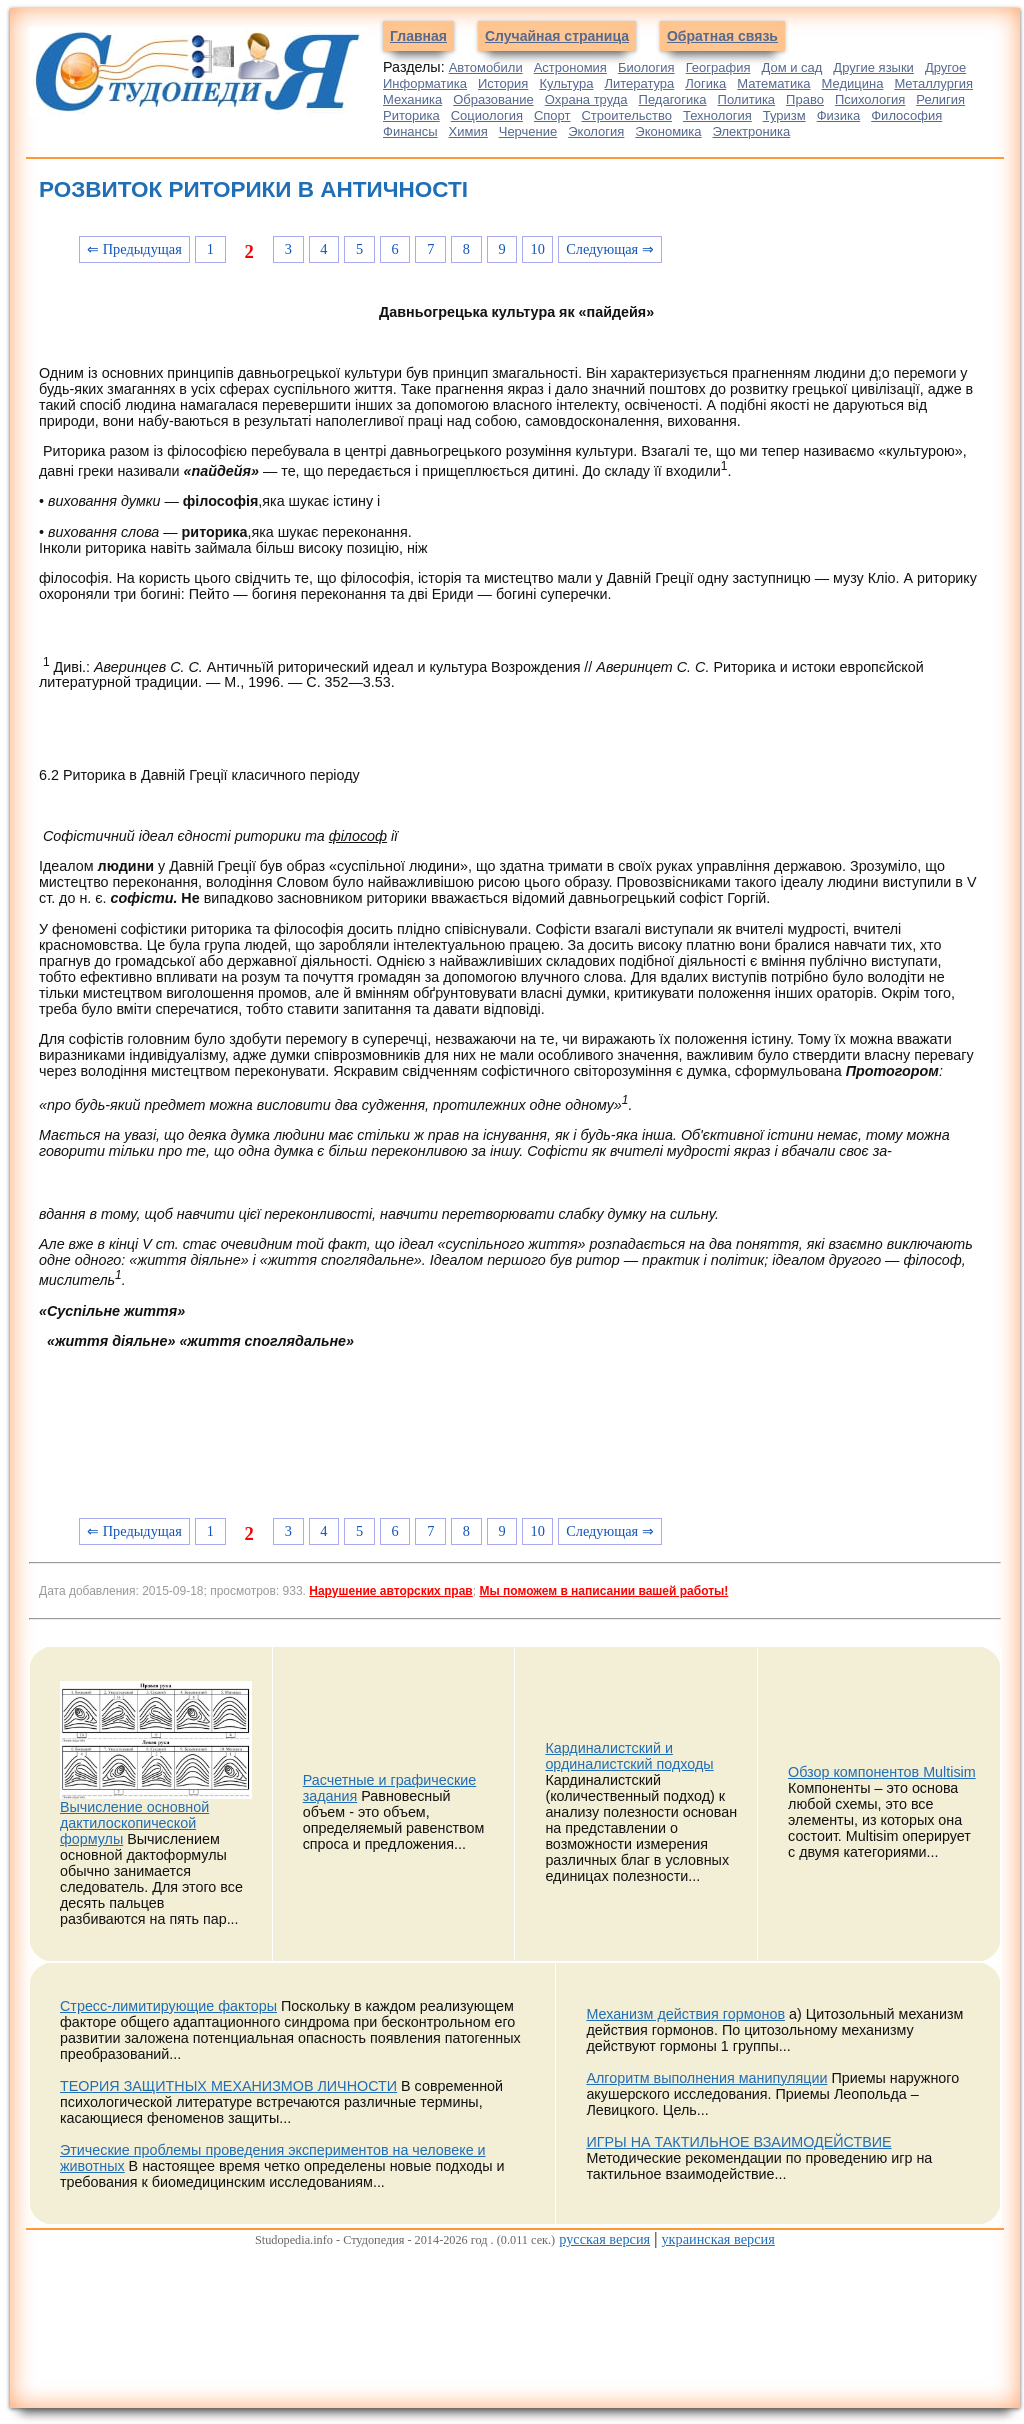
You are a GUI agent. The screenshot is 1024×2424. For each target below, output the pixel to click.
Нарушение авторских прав (390, 1591)
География (718, 67)
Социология (487, 115)
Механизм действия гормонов (685, 2014)
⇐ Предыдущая (134, 249)
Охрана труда (586, 99)
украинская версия (717, 2239)
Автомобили (486, 67)
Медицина (853, 83)
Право (805, 99)
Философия (906, 115)
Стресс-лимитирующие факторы (168, 2006)
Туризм (784, 115)
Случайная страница (557, 36)
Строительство (626, 115)
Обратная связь (722, 36)
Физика (839, 115)
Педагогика (673, 99)
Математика (773, 83)
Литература (639, 83)
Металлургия (933, 83)
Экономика (668, 131)
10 (538, 249)
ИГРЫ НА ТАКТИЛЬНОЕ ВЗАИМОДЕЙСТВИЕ (738, 2142)
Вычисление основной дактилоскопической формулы (134, 1823)
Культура (566, 83)
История (503, 83)
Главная (418, 36)
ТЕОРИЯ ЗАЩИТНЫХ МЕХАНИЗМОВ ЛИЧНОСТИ (228, 2086)
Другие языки (873, 67)
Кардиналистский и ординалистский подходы (629, 1756)
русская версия (604, 2239)
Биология (646, 67)
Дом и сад (791, 67)
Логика (705, 83)
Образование (493, 99)
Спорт (552, 115)
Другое (945, 67)
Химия (468, 131)
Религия (940, 99)
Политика (747, 99)
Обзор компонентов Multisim (882, 1772)
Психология (870, 99)
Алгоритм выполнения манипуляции (706, 2078)
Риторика (411, 115)
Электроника (752, 131)
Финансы (410, 131)
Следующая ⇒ (610, 249)
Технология (717, 115)
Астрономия (570, 67)
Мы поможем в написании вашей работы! (603, 1591)
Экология (596, 131)
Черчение (528, 131)
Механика (412, 99)
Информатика (425, 83)
